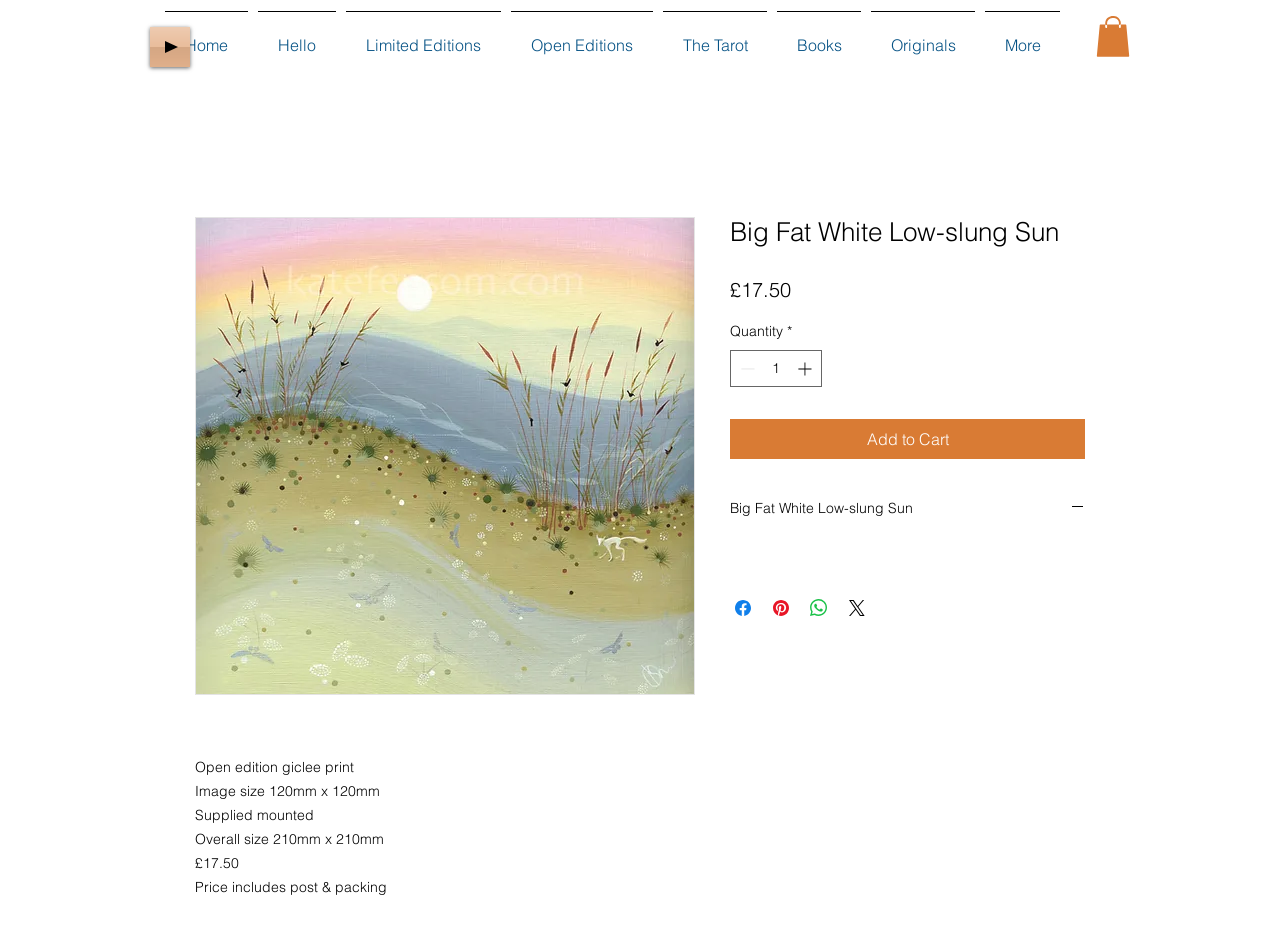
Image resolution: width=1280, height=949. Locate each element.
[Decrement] (745, 368)
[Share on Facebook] (743, 608)
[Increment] (806, 368)
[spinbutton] (776, 368)
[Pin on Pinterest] (781, 608)
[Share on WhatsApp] (819, 608)
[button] (1113, 36)
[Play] (170, 47)
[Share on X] (857, 608)
